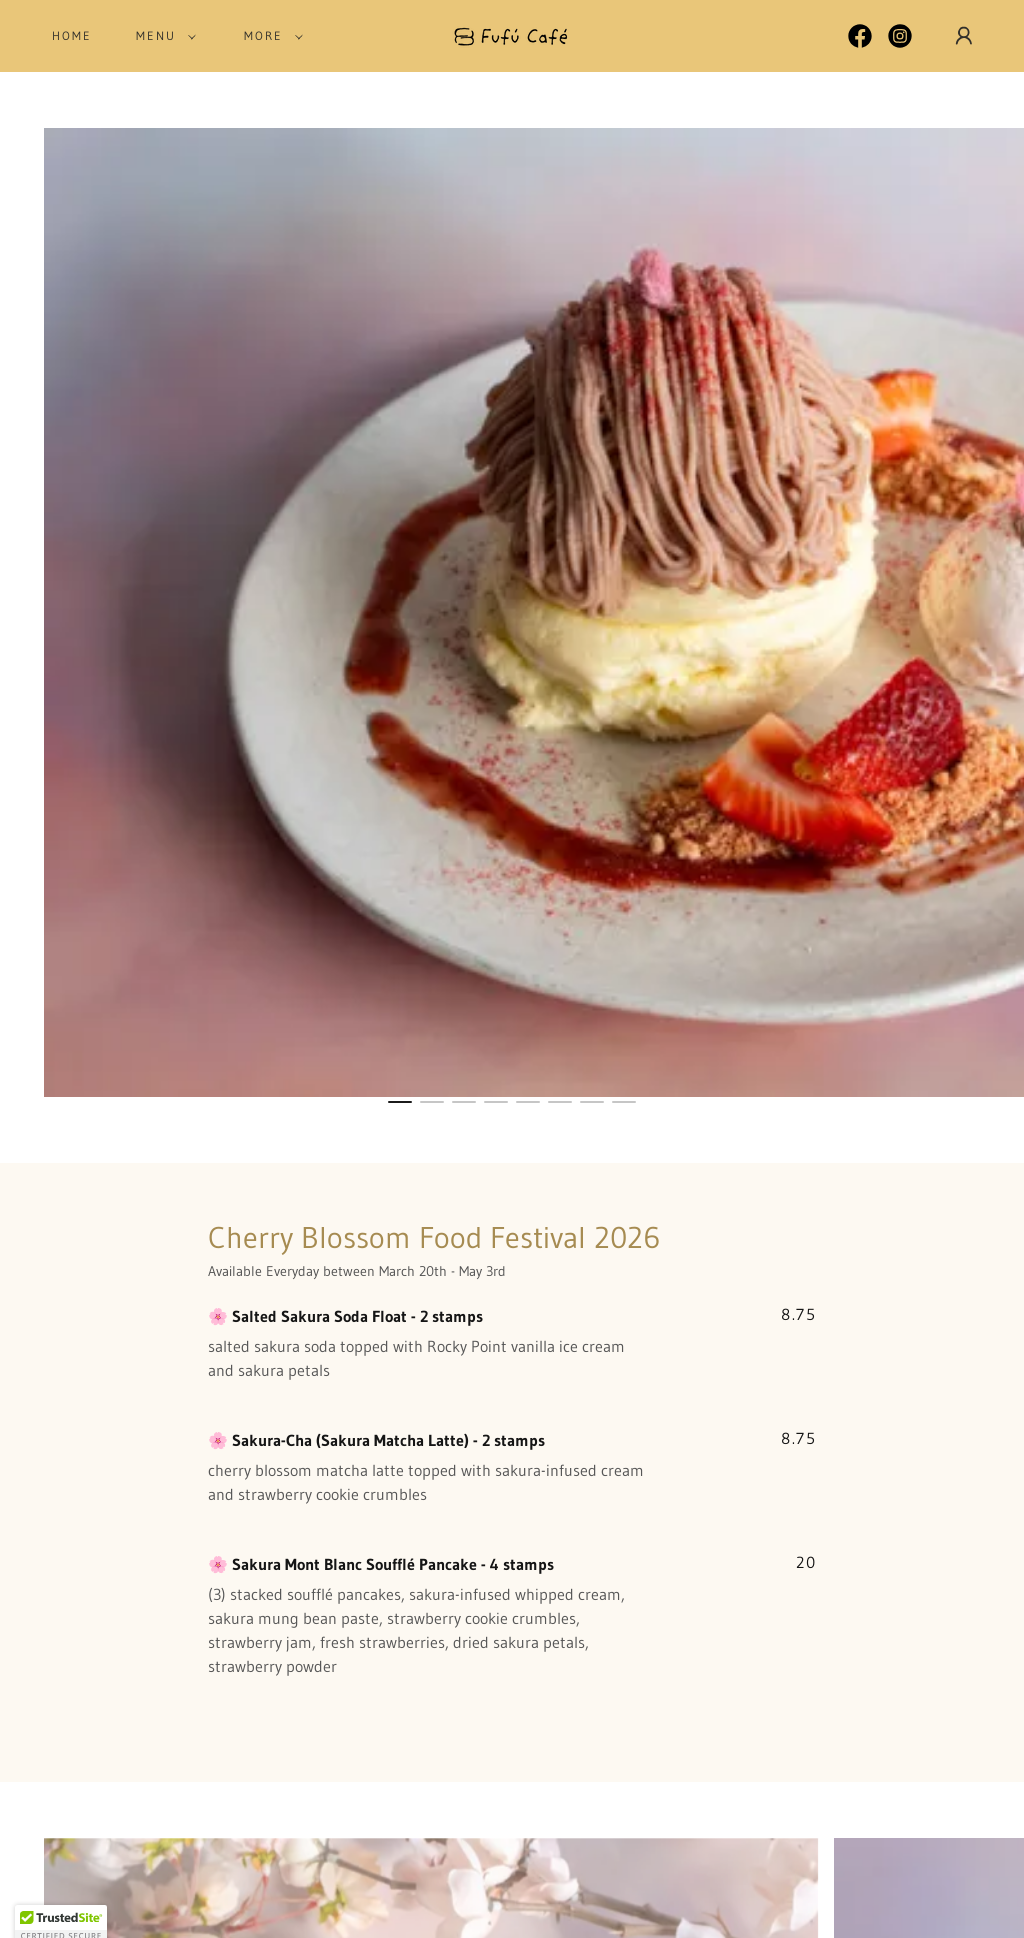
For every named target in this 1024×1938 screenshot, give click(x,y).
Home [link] (72, 35)
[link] (512, 34)
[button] (162, 36)
